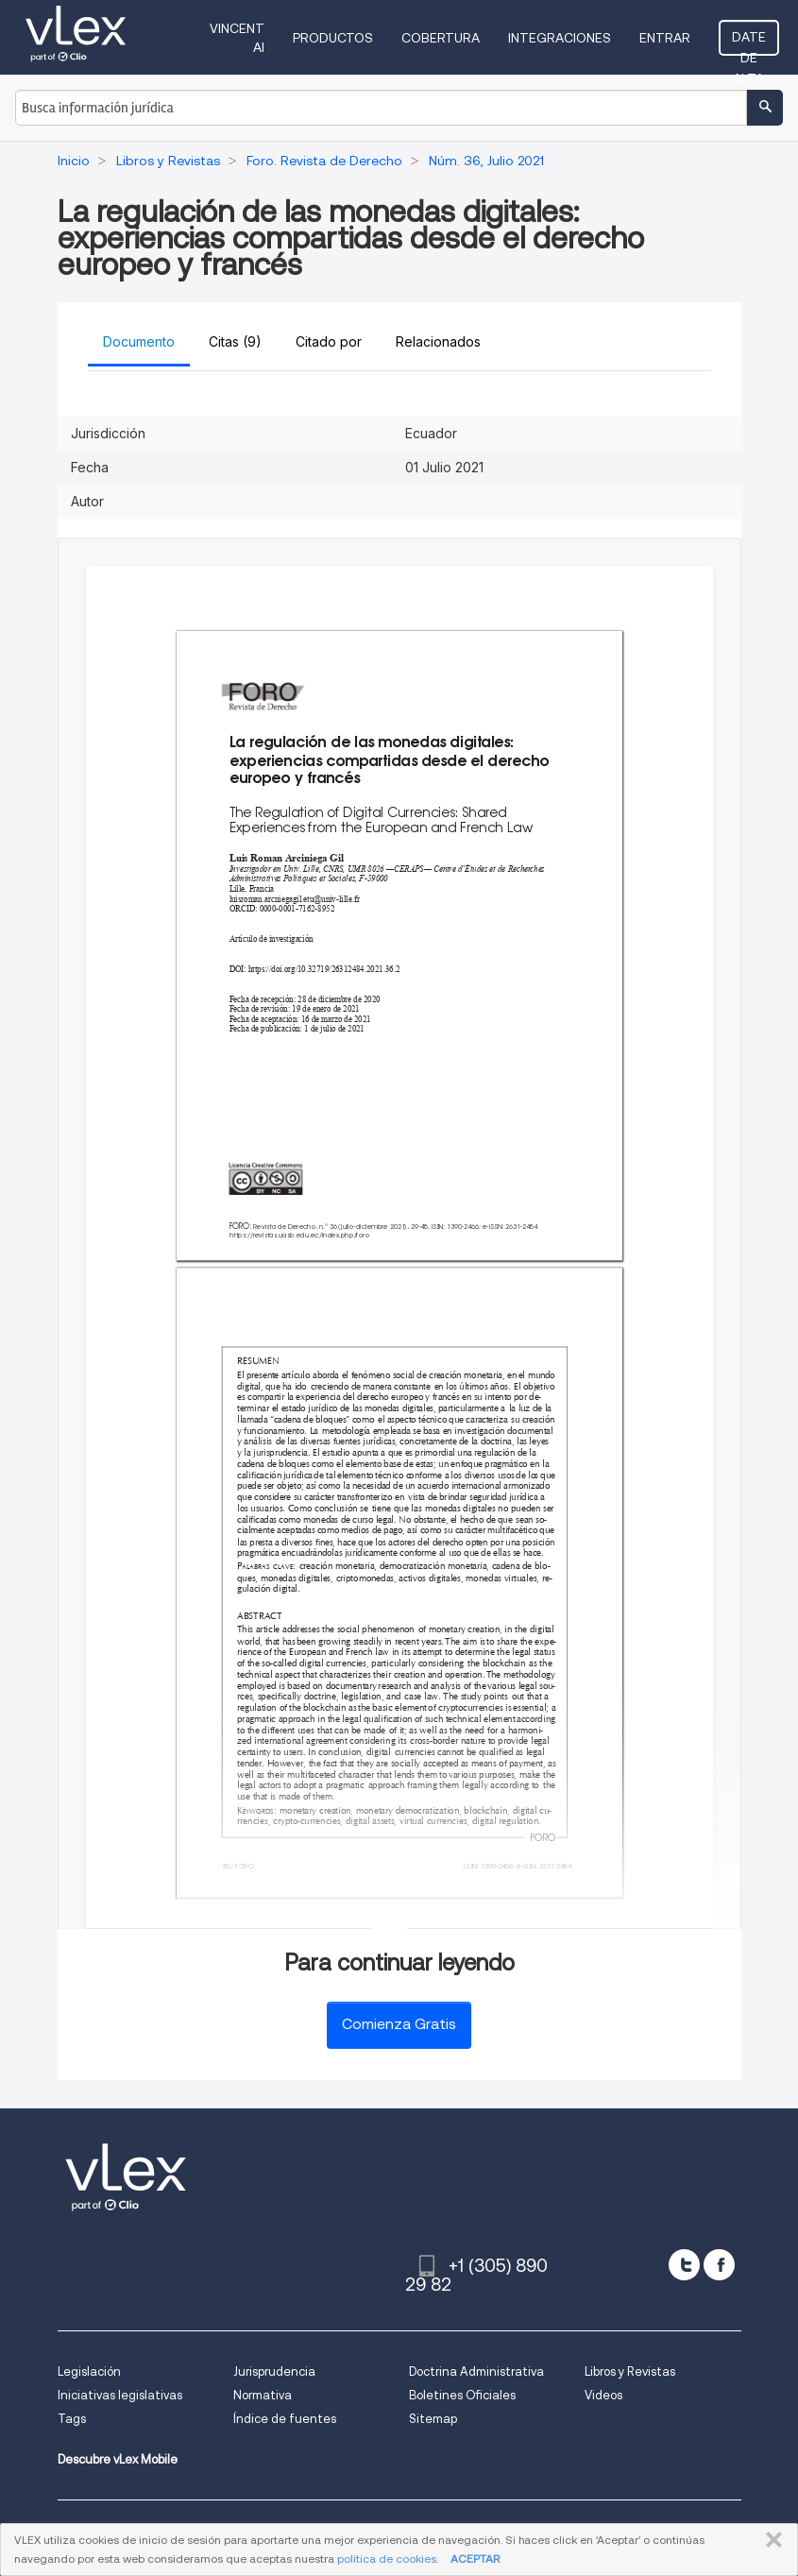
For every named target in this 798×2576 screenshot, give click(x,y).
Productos (333, 37)
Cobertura (440, 37)
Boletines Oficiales (462, 2395)
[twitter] (684, 2264)
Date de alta (749, 42)
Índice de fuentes (284, 2419)
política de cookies (386, 2558)
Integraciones (559, 37)
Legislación (89, 2371)
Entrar (664, 37)
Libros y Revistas (630, 2371)
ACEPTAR (475, 2558)
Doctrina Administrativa (476, 2371)
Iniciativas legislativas (120, 2395)
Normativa (262, 2395)
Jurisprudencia (274, 2371)
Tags (72, 2419)
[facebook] (719, 2264)
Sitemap (433, 2419)
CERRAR (770, 2540)
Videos (603, 2395)
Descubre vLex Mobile (118, 2459)
